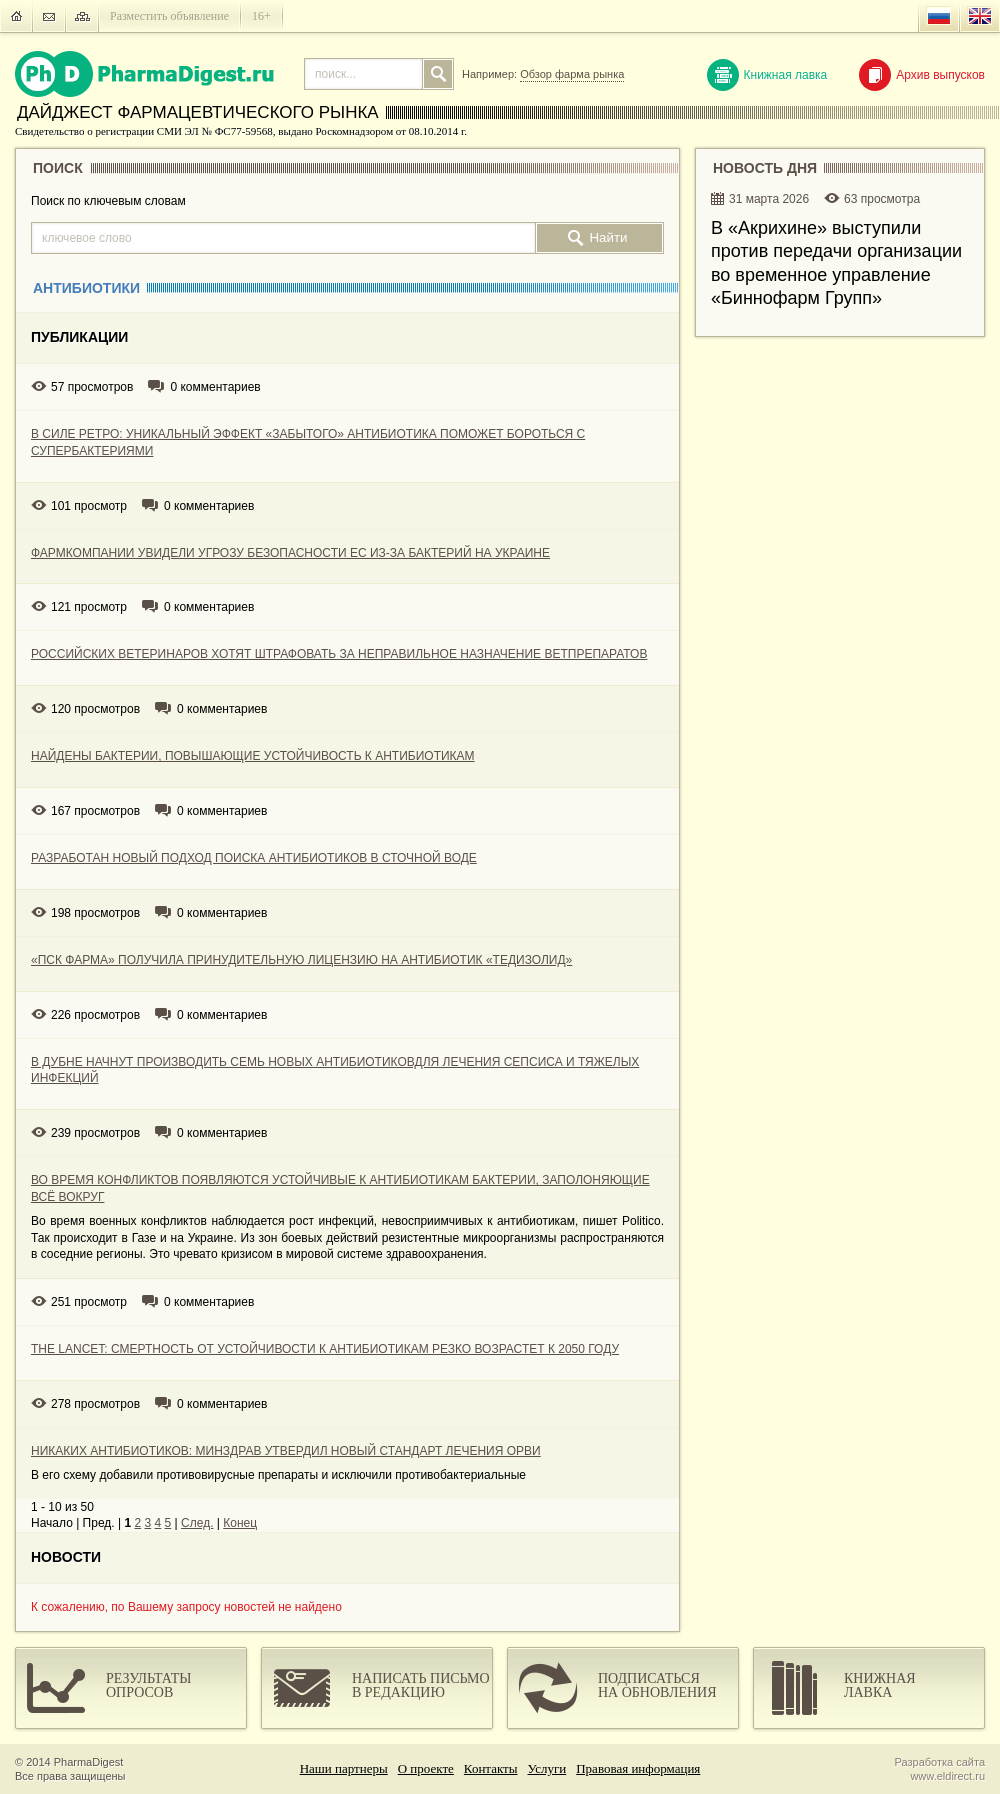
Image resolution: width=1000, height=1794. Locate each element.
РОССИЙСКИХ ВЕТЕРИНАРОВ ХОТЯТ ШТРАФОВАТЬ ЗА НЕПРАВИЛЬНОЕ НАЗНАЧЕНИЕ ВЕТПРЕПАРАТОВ (339, 654)
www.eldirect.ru (947, 1776)
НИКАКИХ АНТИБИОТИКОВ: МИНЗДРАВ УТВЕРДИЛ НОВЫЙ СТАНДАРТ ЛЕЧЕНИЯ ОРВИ (286, 1451)
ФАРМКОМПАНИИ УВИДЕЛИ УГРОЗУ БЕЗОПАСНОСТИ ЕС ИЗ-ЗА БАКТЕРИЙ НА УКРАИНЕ (290, 553)
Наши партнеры (344, 1768)
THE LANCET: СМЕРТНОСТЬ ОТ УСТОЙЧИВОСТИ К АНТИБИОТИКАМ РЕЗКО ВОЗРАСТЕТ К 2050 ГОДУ (325, 1349)
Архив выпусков (922, 75)
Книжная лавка (767, 75)
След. (197, 1523)
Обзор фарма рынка (572, 74)
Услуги (547, 1768)
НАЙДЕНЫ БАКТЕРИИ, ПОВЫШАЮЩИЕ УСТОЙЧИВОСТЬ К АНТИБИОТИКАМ (253, 756)
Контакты (491, 1768)
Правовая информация (638, 1768)
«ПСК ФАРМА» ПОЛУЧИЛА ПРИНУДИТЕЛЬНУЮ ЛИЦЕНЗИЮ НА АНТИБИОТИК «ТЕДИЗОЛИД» (301, 960)
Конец (240, 1523)
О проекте (426, 1768)
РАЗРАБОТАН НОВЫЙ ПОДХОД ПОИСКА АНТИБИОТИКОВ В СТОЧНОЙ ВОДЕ (254, 858)
